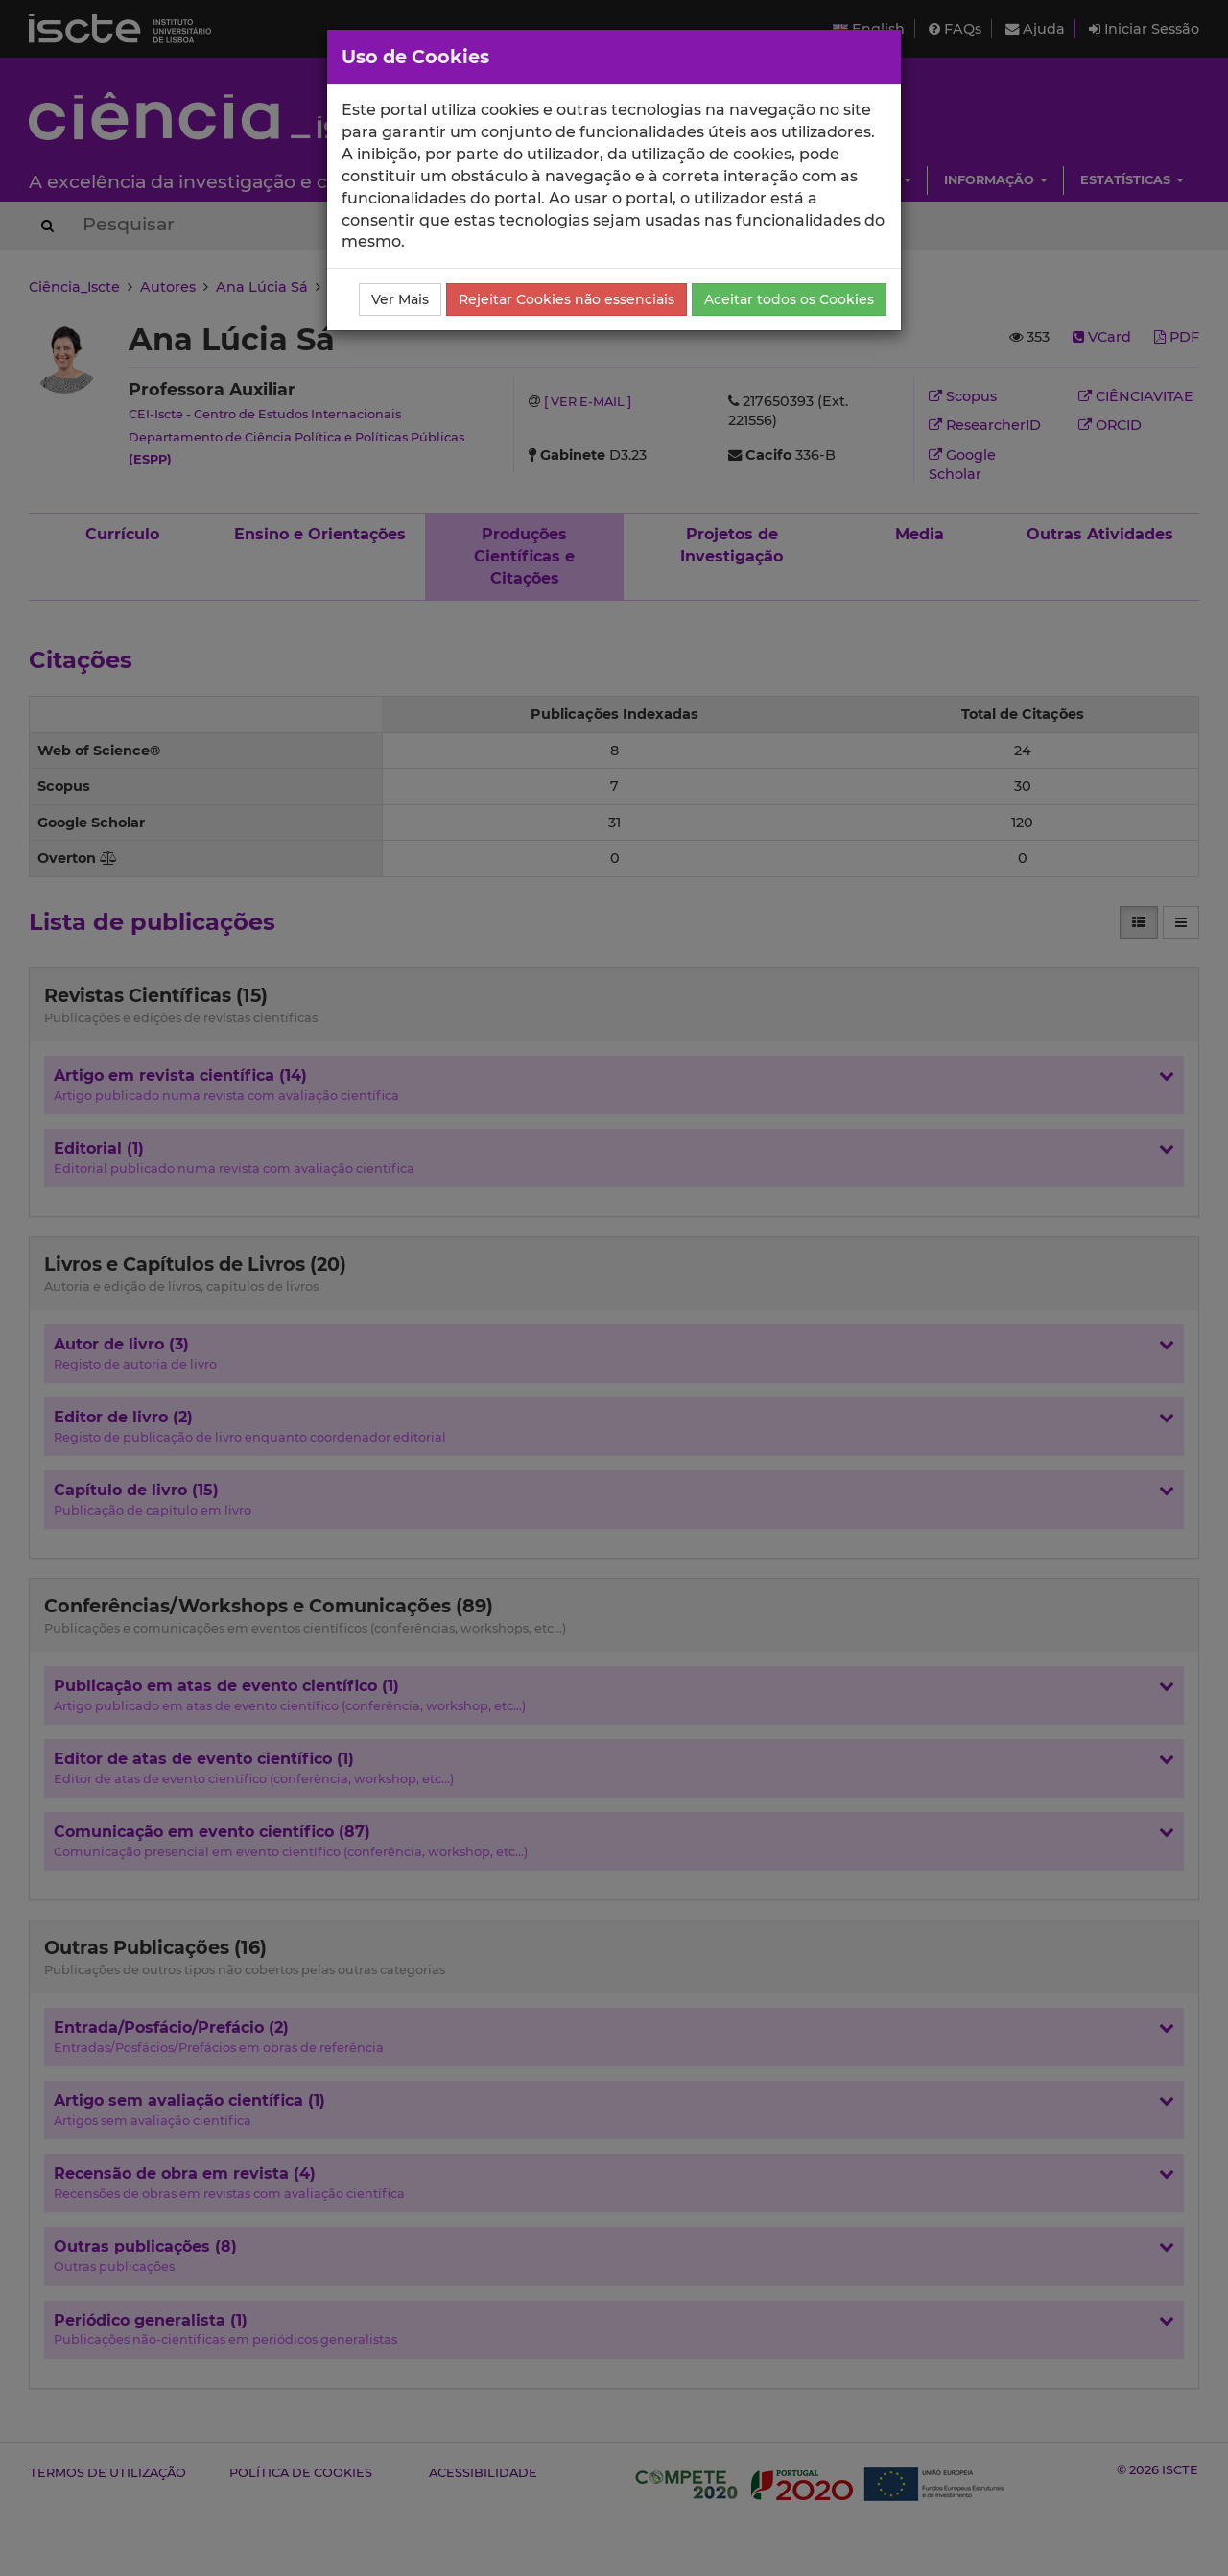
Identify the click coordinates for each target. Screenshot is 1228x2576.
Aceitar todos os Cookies (789, 299)
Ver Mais (400, 299)
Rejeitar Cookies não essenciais (566, 299)
